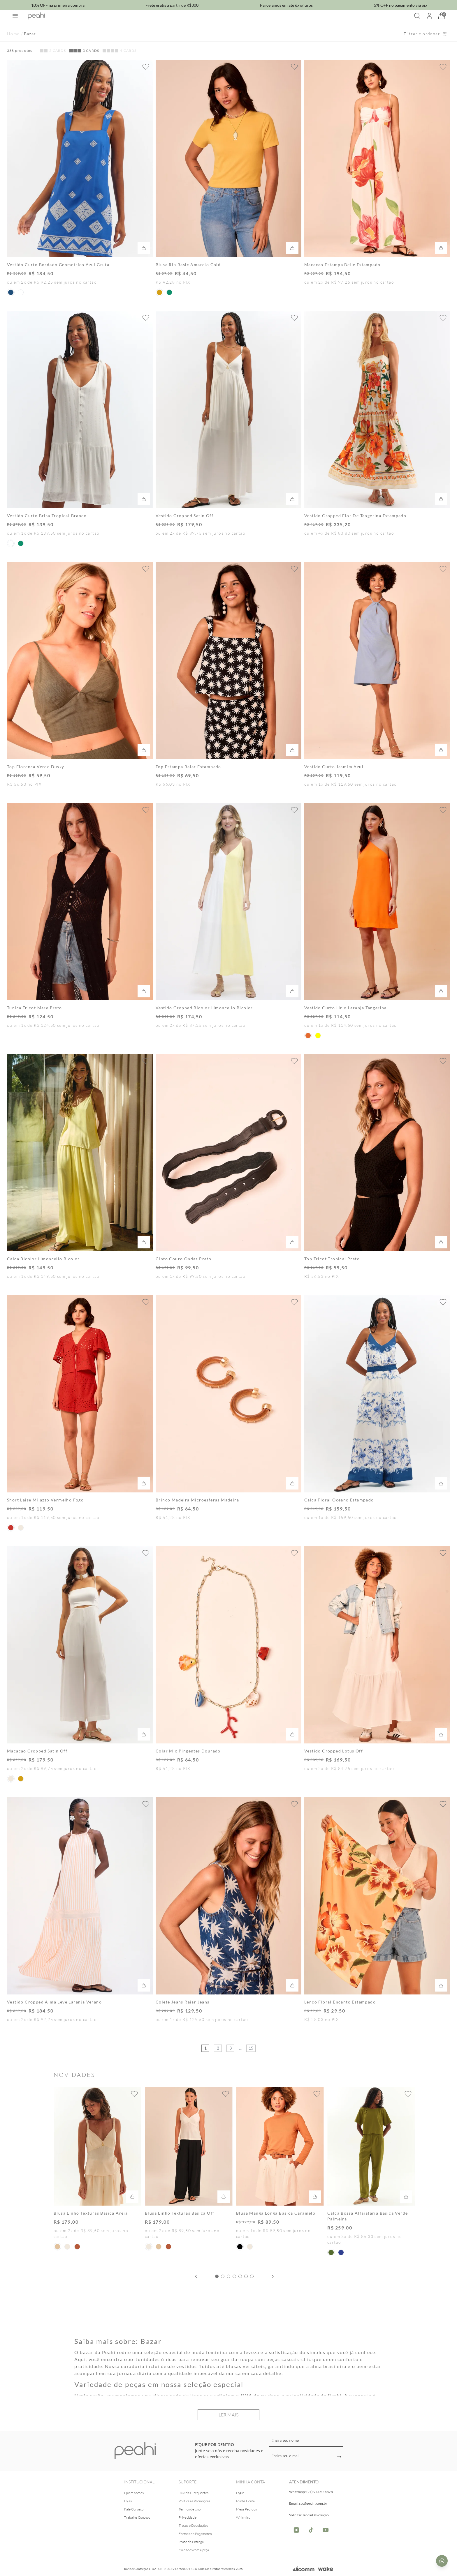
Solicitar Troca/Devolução (309, 2515)
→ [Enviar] (339, 2457)
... (240, 2047)
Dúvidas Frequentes (193, 2493)
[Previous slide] (196, 2276)
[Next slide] (272, 2276)
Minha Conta (245, 2501)
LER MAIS (228, 2414)
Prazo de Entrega (191, 2542)
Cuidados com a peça (194, 2550)
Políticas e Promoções (194, 2501)
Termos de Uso (190, 2509)
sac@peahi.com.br (313, 2503)
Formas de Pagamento (195, 2533)
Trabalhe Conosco (137, 2517)
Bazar (30, 33)
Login (240, 2493)
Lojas (128, 2501)
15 (251, 2047)
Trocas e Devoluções (193, 2525)
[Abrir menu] (15, 16)
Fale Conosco (133, 2509)
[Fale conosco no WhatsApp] (442, 2561)
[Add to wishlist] (145, 66)
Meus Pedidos (246, 2509)
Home (13, 33)
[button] (11, 292)
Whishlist (243, 2517)
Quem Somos (134, 2493)
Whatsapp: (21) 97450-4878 (311, 2492)
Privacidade (187, 2517)
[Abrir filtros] (425, 34)
